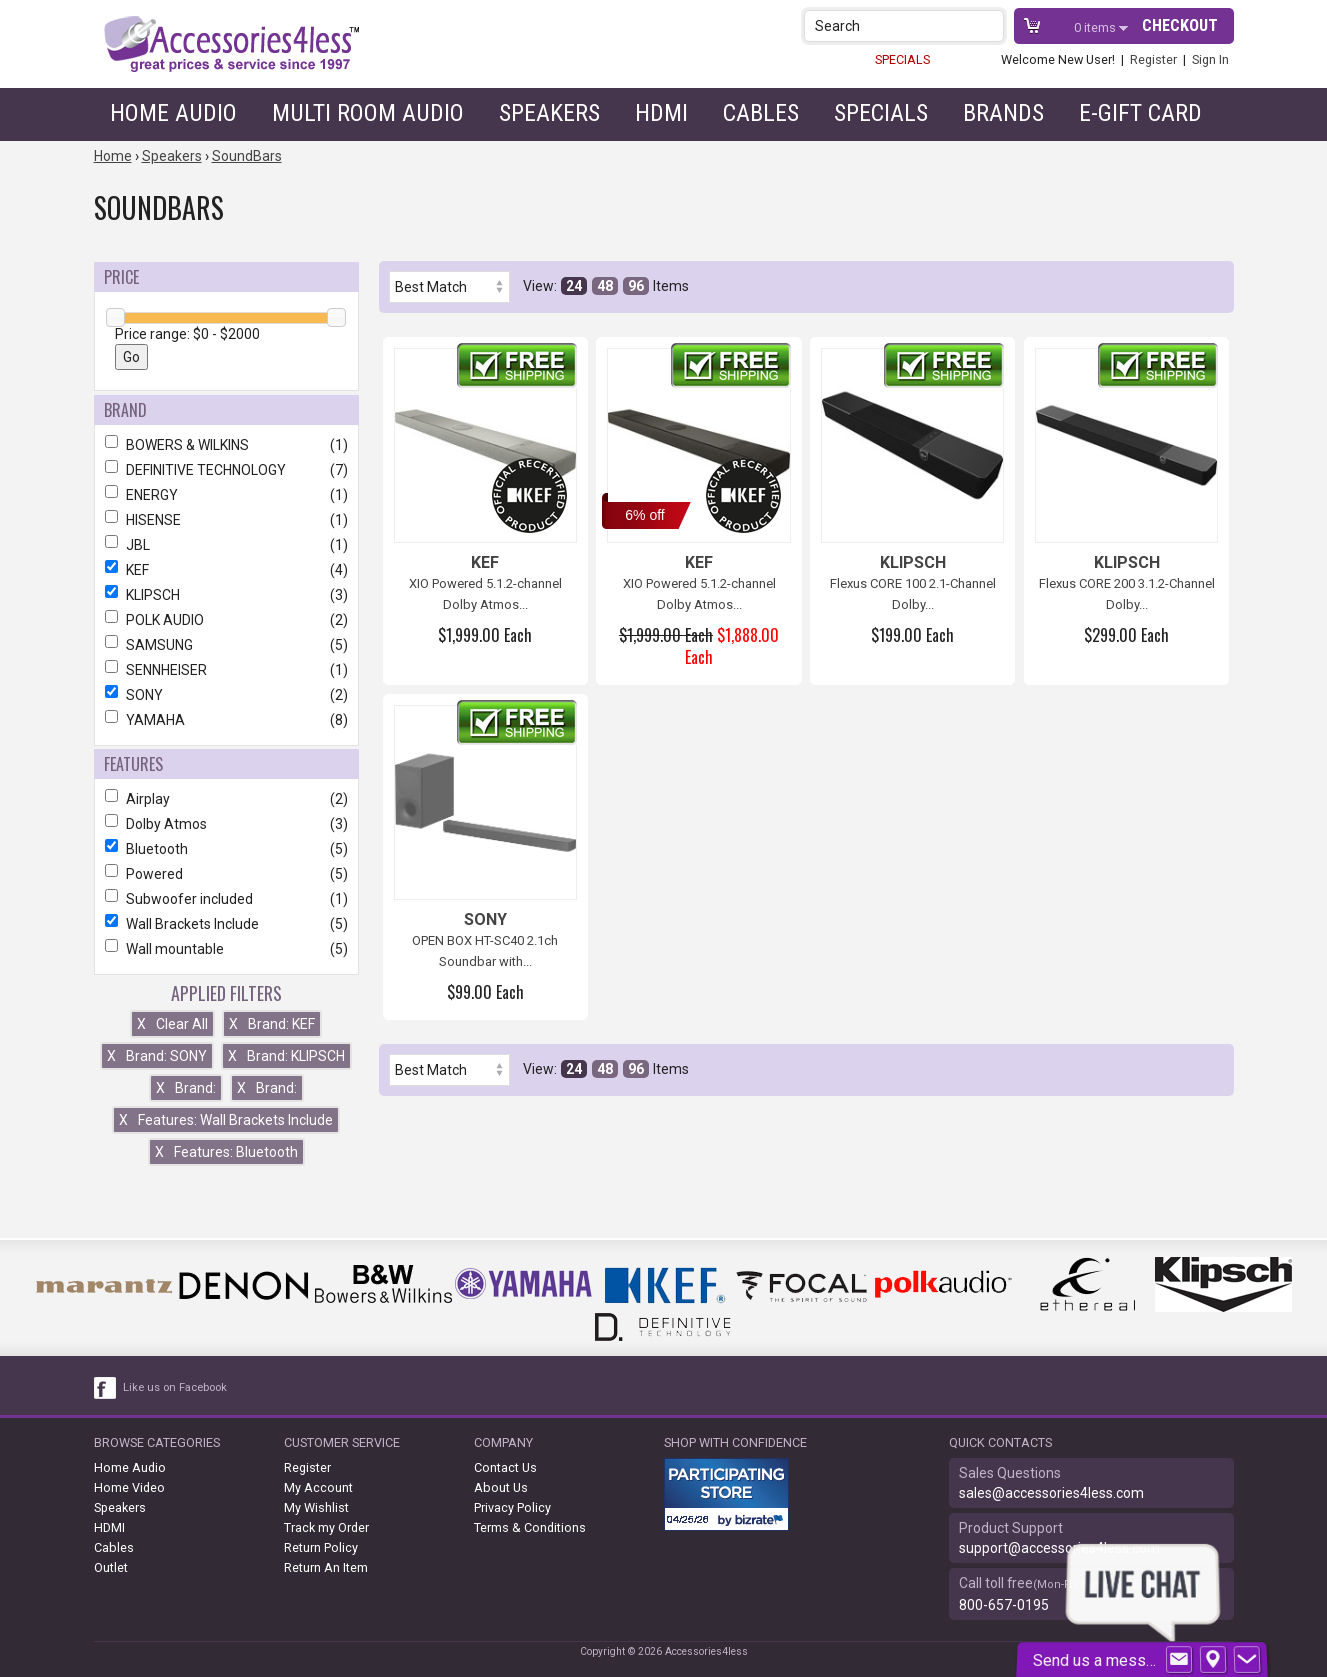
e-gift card (1140, 113)
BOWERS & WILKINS (226, 445)
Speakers (549, 113)
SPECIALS (902, 59)
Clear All (172, 1024)
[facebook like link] (106, 1388)
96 (636, 286)
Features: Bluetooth (226, 1152)
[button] (990, 25)
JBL (226, 545)
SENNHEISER (226, 670)
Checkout (1180, 25)
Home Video (129, 1487)
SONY (226, 695)
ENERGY (226, 495)
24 (574, 286)
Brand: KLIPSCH (286, 1056)
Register (1153, 59)
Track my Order (326, 1527)
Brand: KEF (272, 1024)
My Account (318, 1487)
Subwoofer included (226, 899)
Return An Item (326, 1567)
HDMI (661, 113)
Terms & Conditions (530, 1527)
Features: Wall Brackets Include (226, 1120)
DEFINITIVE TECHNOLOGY (226, 470)
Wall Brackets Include (226, 924)
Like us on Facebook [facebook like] (175, 1387)
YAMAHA (226, 720)
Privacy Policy (512, 1507)
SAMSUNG (226, 645)
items (1096, 27)
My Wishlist (316, 1507)
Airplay (226, 799)
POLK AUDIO (226, 620)
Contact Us (505, 1467)
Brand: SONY (157, 1056)
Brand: (186, 1088)
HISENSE (226, 520)
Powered (226, 874)
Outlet (111, 1567)
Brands (1003, 113)
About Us (501, 1487)
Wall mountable (226, 949)
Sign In (1210, 59)
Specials (881, 113)
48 (605, 286)
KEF (226, 570)
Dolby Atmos (226, 824)
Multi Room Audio (368, 113)
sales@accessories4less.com (1051, 1493)
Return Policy (321, 1547)
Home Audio (173, 113)
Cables (761, 113)
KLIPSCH (226, 595)
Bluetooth (226, 849)
